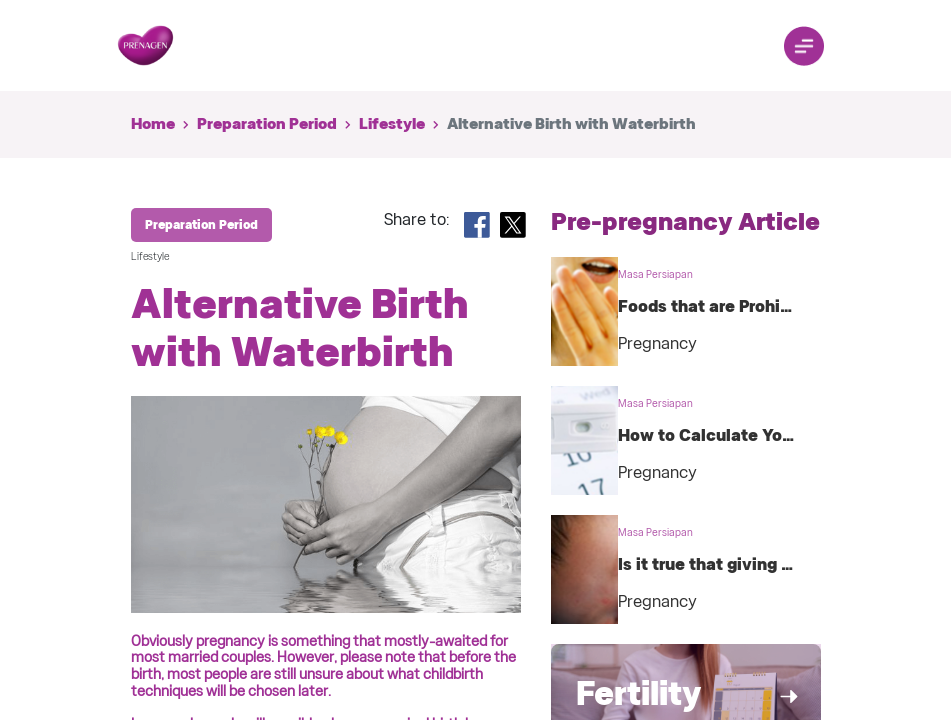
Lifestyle (392, 124)
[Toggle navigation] (804, 46)
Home (153, 124)
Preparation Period (267, 124)
